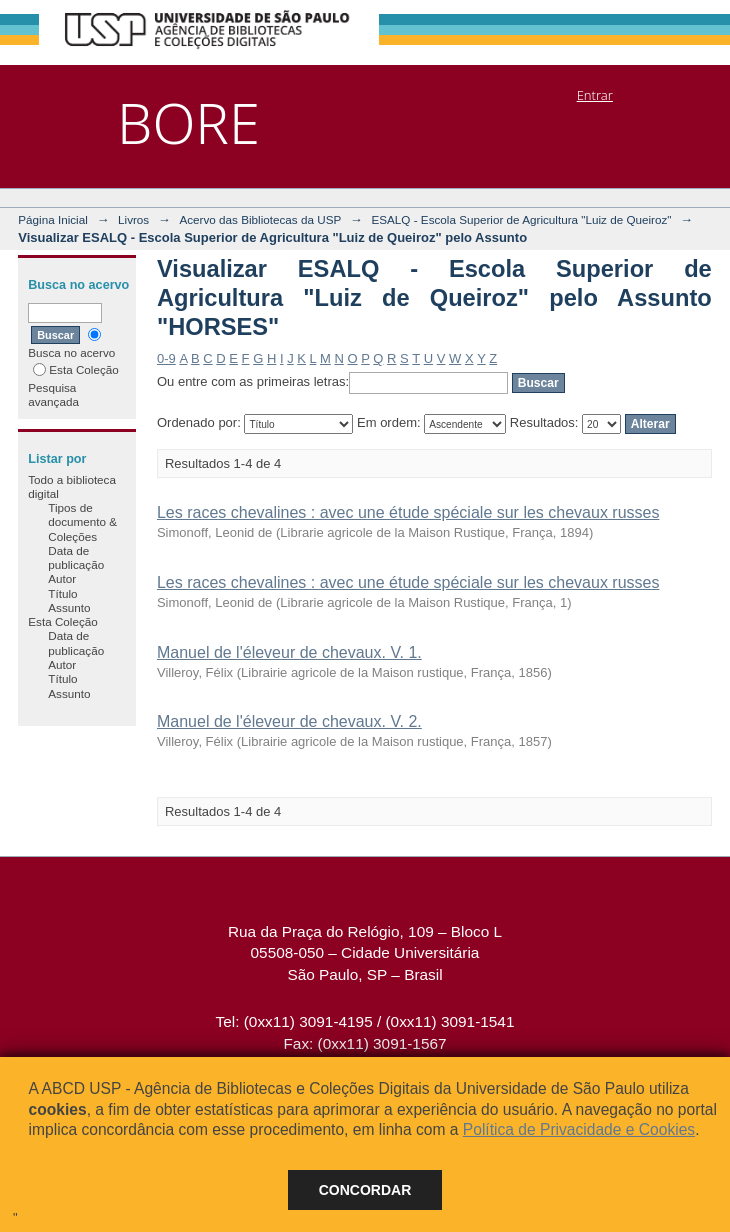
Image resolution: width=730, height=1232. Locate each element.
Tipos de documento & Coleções (82, 522)
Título (62, 593)
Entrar (595, 95)
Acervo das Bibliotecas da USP (260, 219)
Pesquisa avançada (53, 394)
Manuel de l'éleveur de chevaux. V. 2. (289, 721)
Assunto (69, 607)
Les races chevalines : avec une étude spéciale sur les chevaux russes (408, 512)
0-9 (166, 358)
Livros (133, 219)
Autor (62, 578)
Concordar (365, 1190)
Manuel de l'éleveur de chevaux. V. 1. (289, 652)
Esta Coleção (76, 369)
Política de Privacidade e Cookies (579, 1129)
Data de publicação (76, 557)
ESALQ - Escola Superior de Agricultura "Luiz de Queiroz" (521, 219)
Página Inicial (53, 219)
